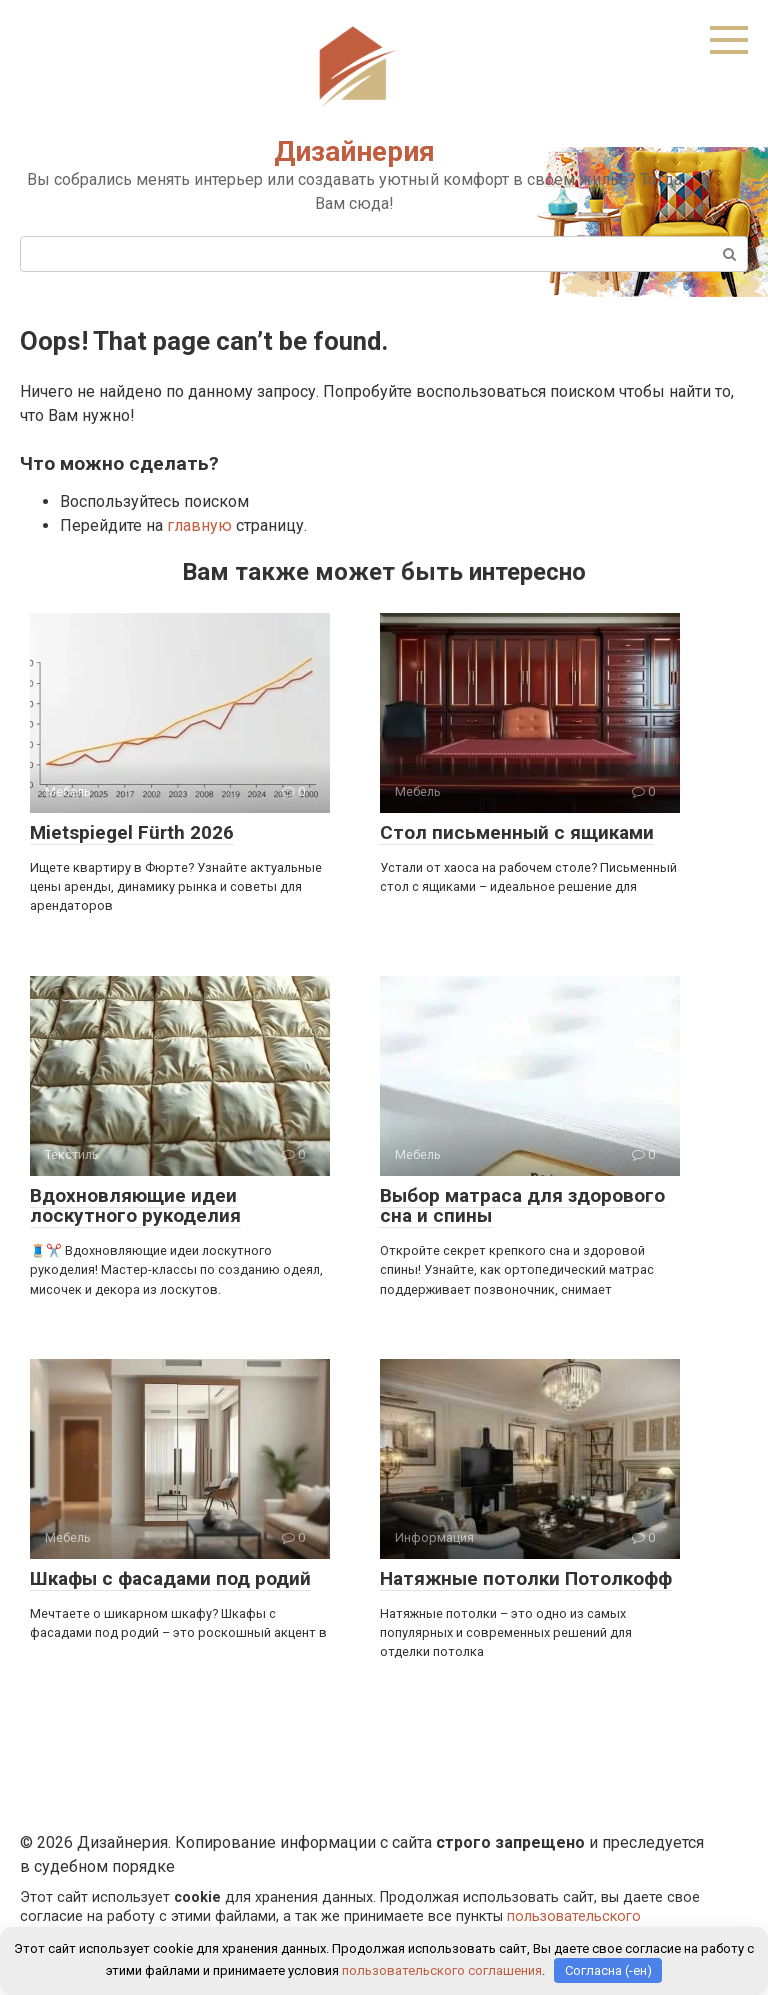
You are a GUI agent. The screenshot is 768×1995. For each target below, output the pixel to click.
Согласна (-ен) (608, 1970)
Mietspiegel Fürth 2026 (132, 832)
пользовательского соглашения (442, 1970)
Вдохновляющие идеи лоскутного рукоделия (135, 1206)
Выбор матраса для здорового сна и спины (522, 1206)
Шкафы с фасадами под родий (170, 1578)
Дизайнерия (354, 151)
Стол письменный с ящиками (517, 832)
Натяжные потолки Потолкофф (526, 1578)
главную (199, 525)
